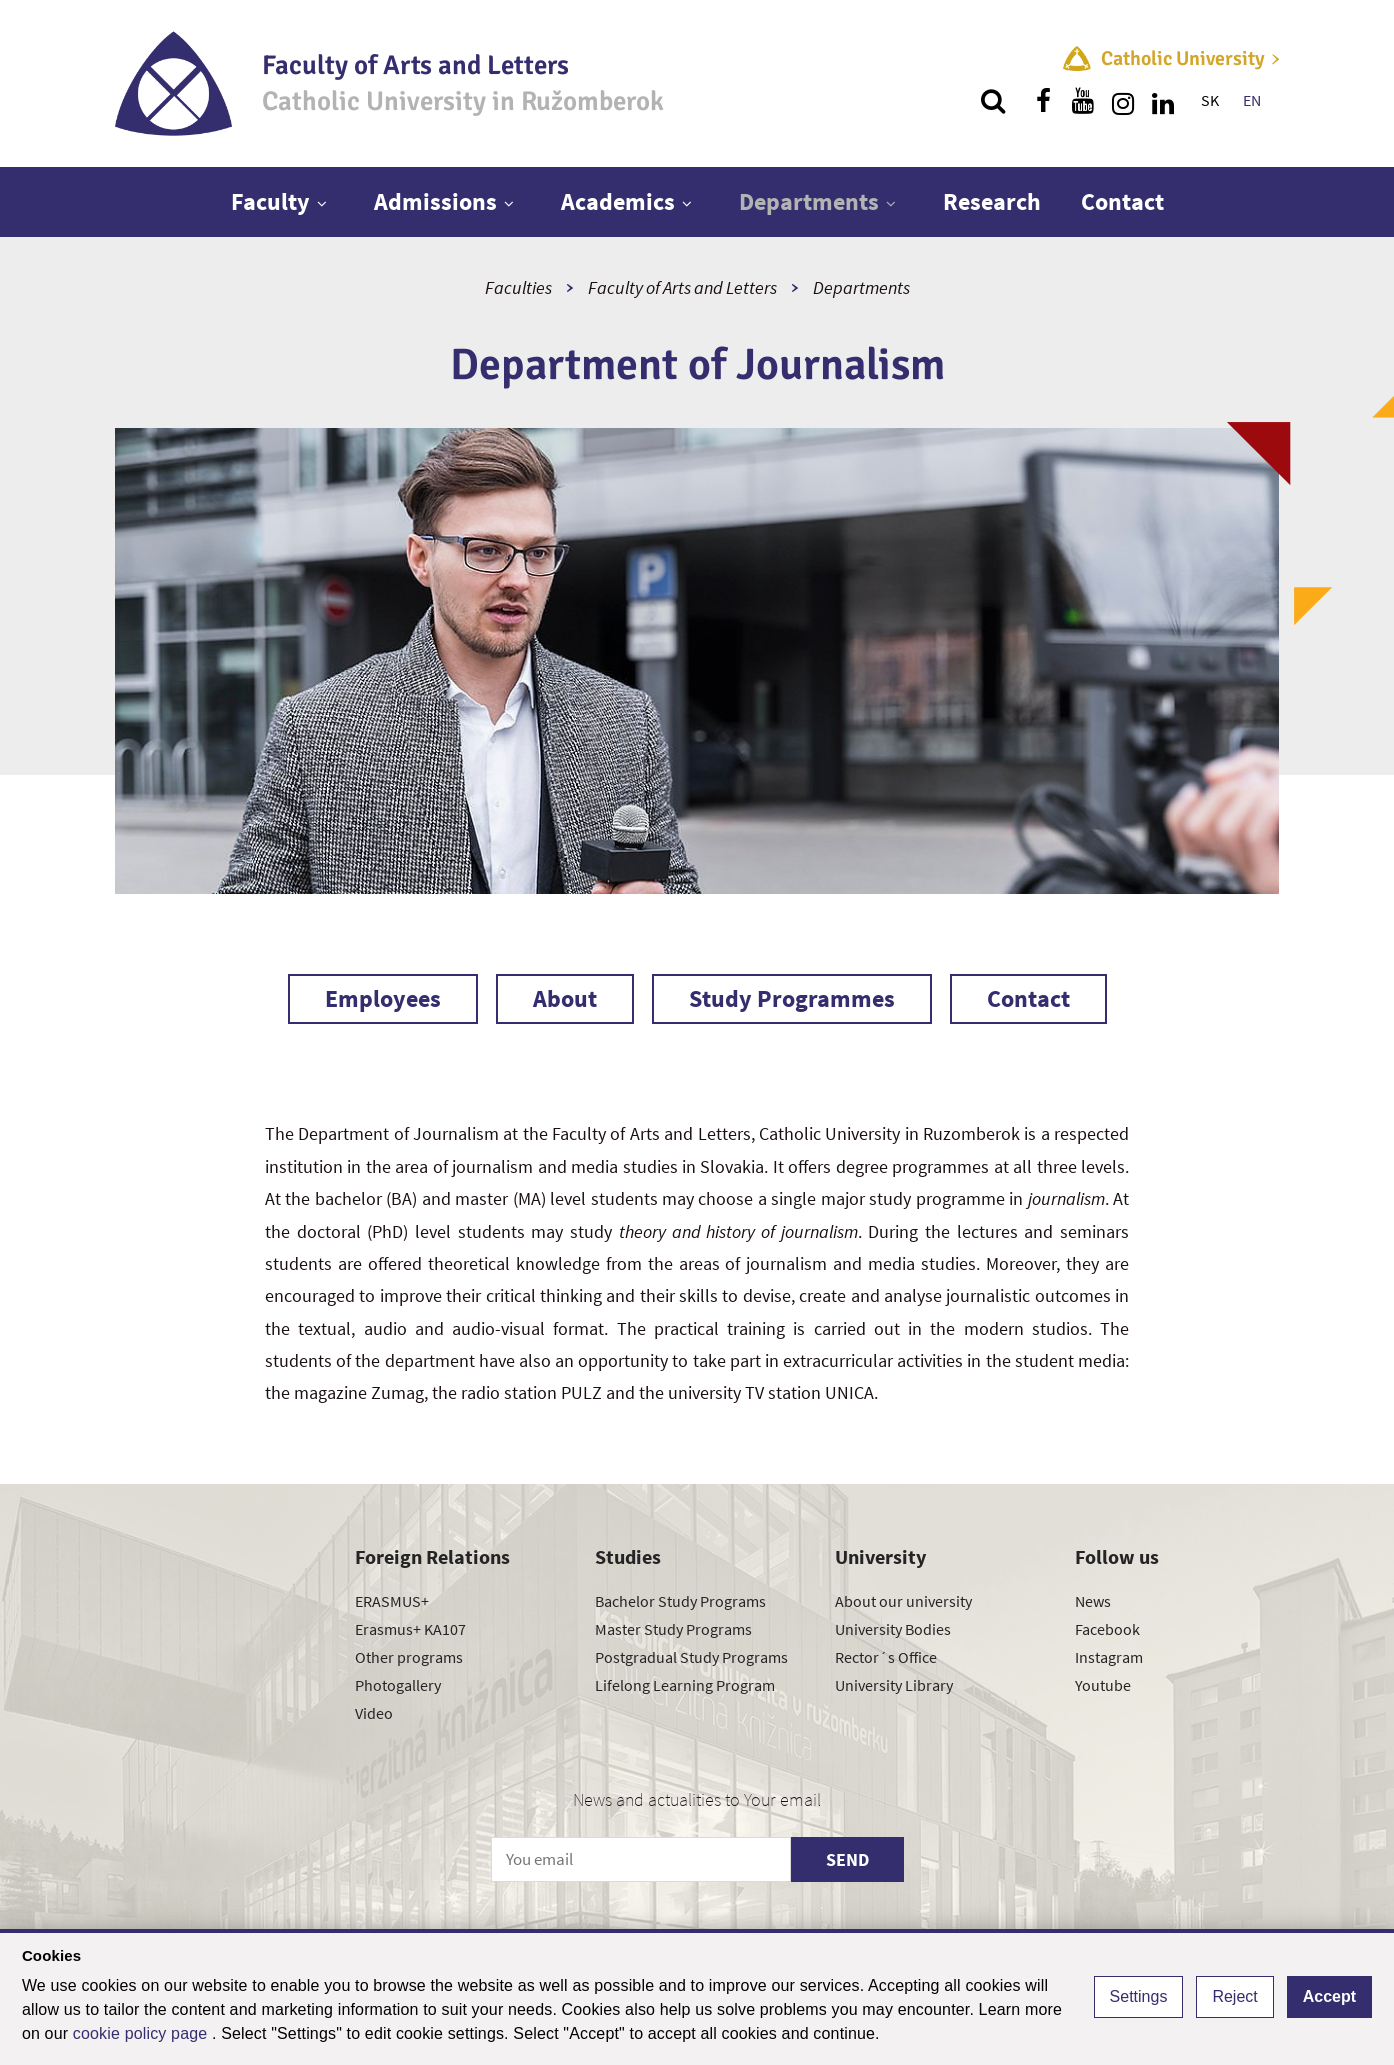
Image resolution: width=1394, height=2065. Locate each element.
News (1093, 1601)
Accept (1329, 1996)
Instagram (1109, 1657)
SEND (847, 1859)
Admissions (435, 201)
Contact (1122, 201)
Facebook (1107, 1629)
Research (992, 201)
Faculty (270, 201)
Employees (383, 998)
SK (1210, 100)
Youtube (1103, 1685)
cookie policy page (142, 2033)
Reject (1234, 1996)
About (565, 998)
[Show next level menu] (322, 203)
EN (1252, 100)
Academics (618, 201)
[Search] (993, 101)
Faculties (518, 287)
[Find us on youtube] (1083, 101)
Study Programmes (792, 998)
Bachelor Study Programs (680, 1601)
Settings (1139, 1996)
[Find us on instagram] (1123, 101)
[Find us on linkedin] (1163, 101)
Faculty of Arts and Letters (682, 287)
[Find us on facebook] (1043, 101)
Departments (809, 201)
